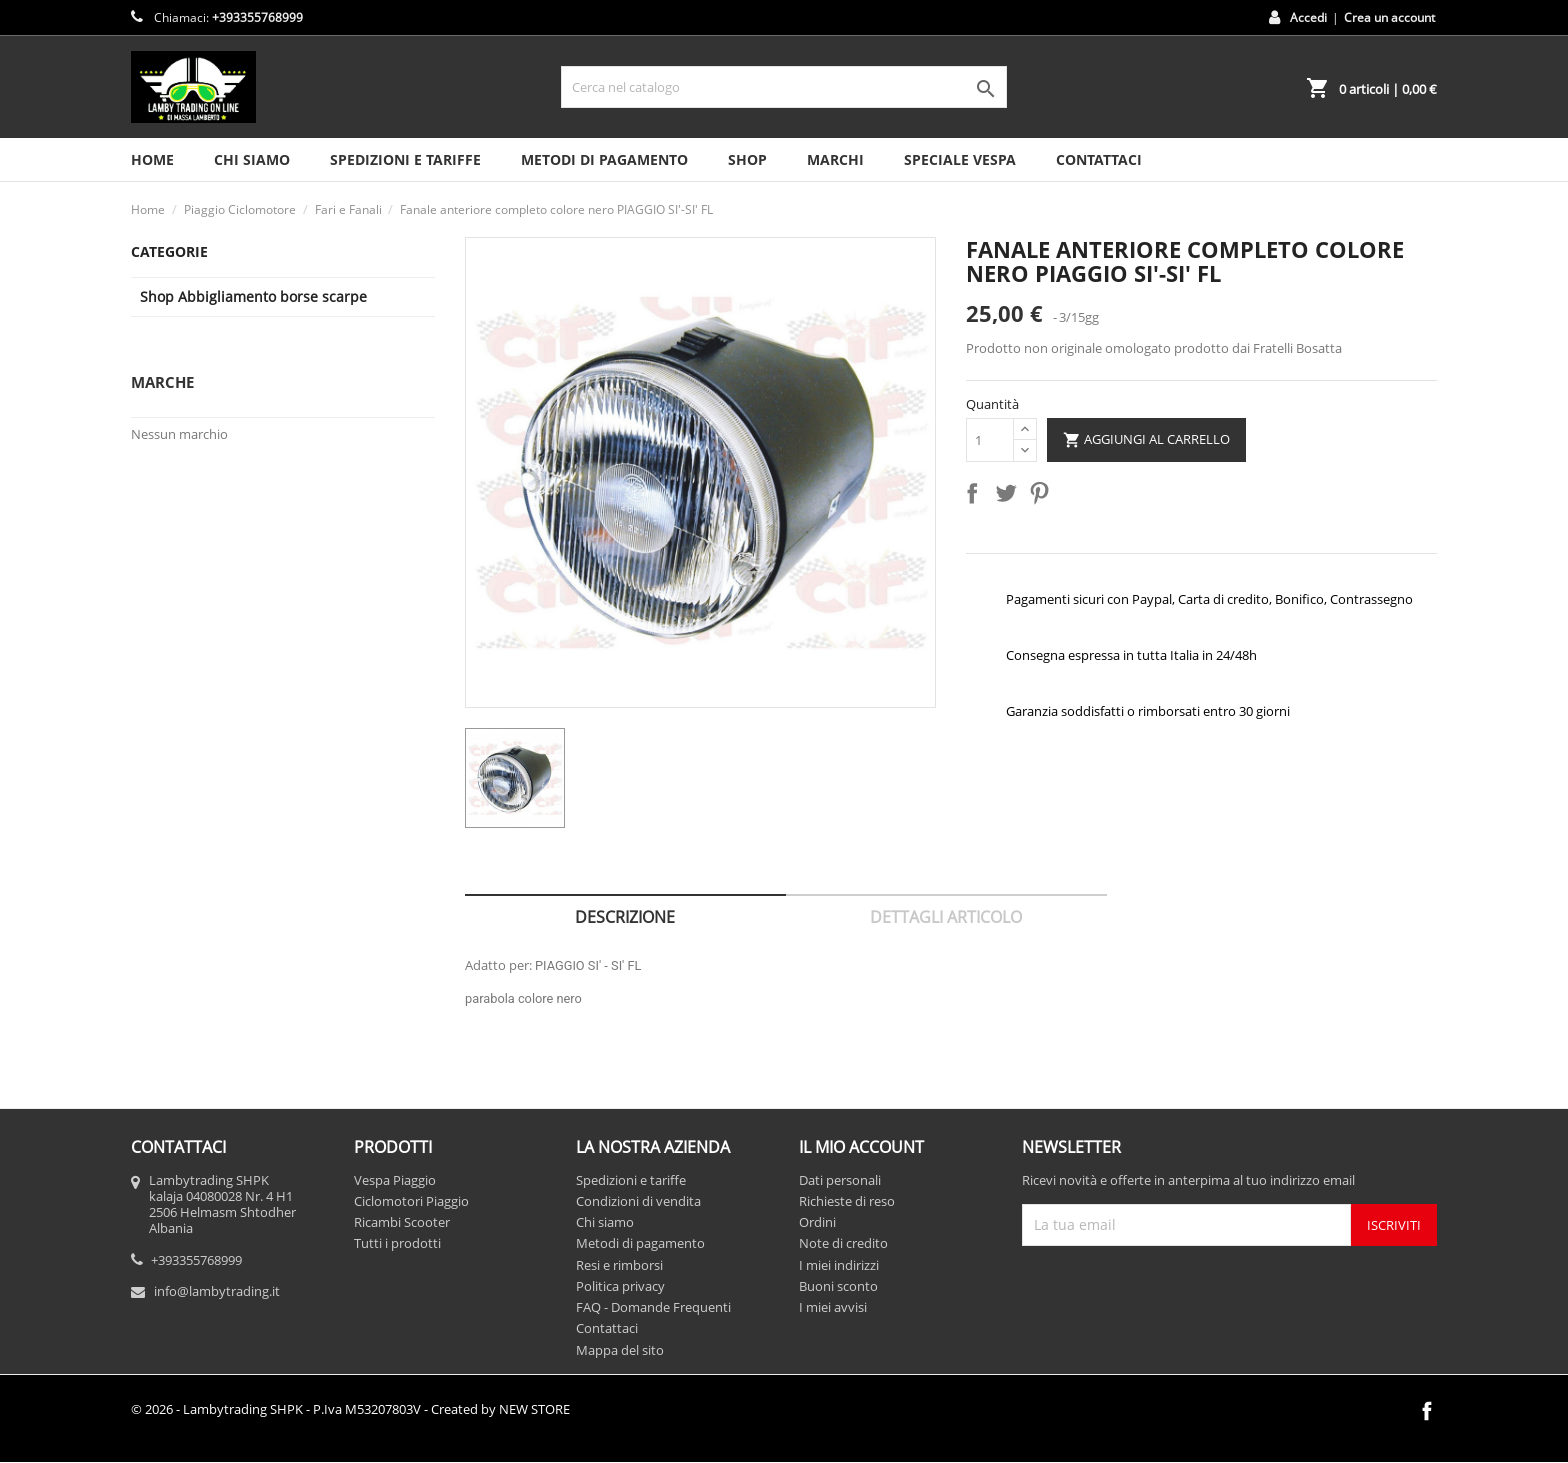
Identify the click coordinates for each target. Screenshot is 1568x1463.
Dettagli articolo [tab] (946, 917)
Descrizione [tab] (625, 917)
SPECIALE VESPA (960, 159)
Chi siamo (252, 159)
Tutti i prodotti (397, 1243)
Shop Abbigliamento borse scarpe (253, 296)
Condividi (976, 497)
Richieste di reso (847, 1201)
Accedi (1308, 17)
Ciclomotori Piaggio (411, 1201)
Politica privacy (620, 1286)
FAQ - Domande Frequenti (653, 1307)
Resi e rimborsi (619, 1265)
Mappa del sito (620, 1350)
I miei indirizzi (839, 1265)
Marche (162, 382)
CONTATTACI (1099, 159)
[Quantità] (990, 440)
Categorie (169, 251)
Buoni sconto (838, 1286)
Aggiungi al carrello (1146, 440)
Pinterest (1043, 497)
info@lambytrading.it (217, 1291)
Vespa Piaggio (395, 1180)
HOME (152, 159)
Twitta (1010, 497)
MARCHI (835, 159)
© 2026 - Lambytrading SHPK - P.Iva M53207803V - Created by (350, 1409)
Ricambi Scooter (402, 1222)
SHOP (747, 159)
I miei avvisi (833, 1307)
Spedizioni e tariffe (405, 159)
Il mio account (861, 1147)
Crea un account (1389, 17)
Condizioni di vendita (638, 1201)
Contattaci (607, 1328)
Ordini (817, 1222)
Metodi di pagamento (604, 159)
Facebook (1427, 1411)
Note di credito (843, 1243)
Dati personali (840, 1180)
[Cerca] (783, 87)
